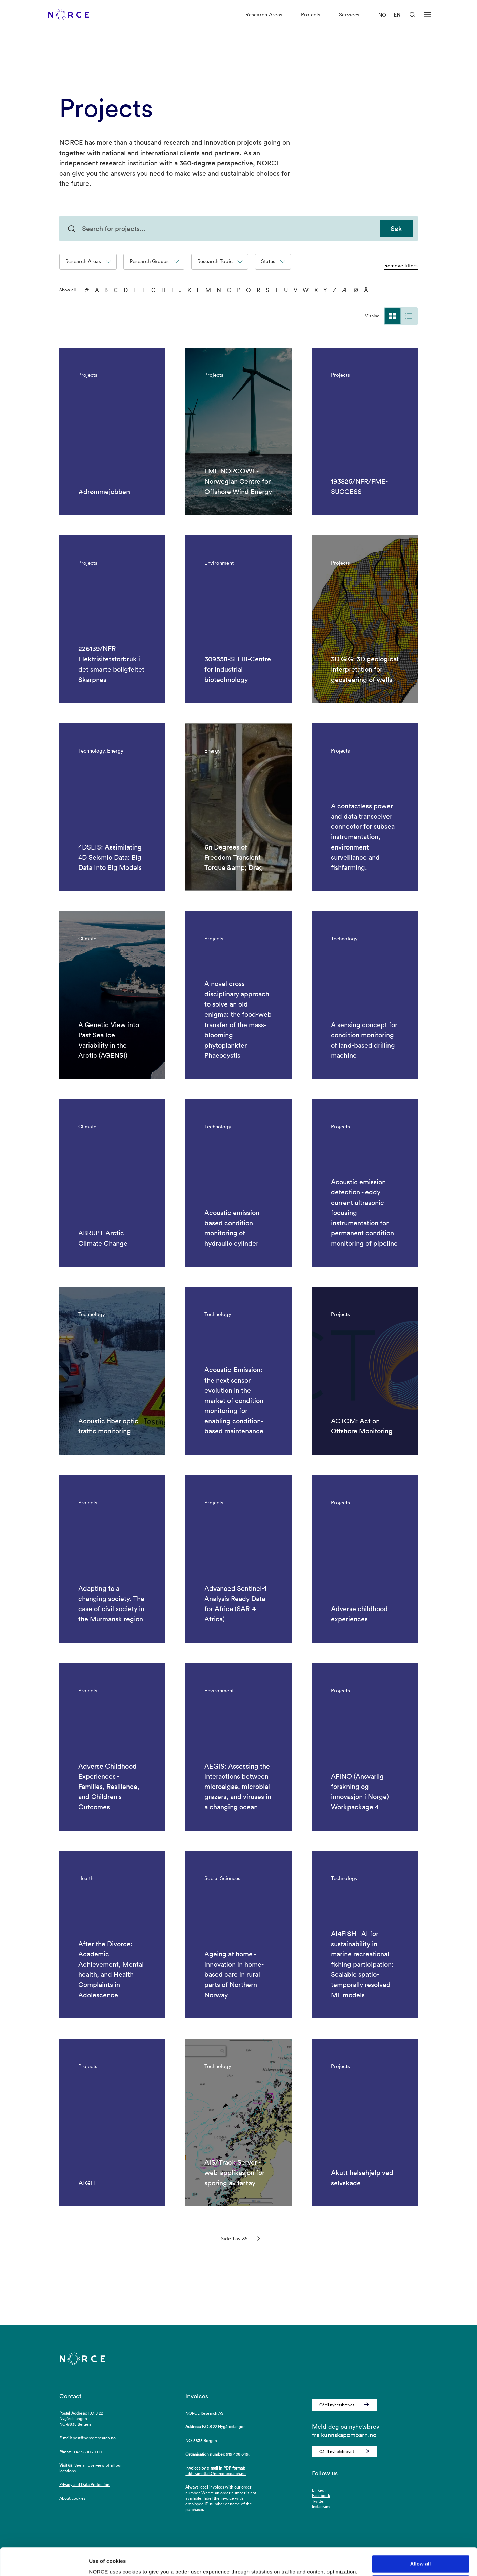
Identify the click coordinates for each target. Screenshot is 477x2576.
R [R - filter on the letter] (258, 289)
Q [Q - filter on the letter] (248, 289)
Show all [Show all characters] (67, 290)
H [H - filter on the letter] (163, 289)
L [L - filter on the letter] (198, 289)
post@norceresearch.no (94, 2438)
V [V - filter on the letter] (295, 289)
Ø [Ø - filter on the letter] (356, 289)
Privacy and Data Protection (84, 2484)
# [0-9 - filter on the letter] (87, 289)
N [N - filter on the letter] (219, 289)
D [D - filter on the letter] (126, 289)
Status (273, 261)
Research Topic (220, 261)
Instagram (321, 2507)
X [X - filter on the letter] (316, 289)
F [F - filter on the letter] (143, 289)
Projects (311, 21)
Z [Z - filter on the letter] (334, 289)
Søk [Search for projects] (396, 229)
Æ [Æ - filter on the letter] (345, 289)
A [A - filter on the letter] (97, 289)
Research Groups (154, 261)
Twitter (318, 2501)
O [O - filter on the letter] (229, 289)
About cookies (72, 2498)
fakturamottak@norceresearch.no (215, 2473)
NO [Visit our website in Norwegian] (382, 21)
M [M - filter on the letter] (208, 289)
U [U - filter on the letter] (286, 289)
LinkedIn (320, 2490)
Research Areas (263, 21)
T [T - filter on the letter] (276, 289)
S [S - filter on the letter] (267, 289)
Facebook (321, 2495)
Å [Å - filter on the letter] (366, 289)
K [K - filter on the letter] (189, 289)
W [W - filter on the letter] (306, 289)
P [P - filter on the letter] (238, 289)
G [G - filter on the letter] (153, 289)
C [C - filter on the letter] (116, 289)
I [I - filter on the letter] (172, 289)
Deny (420, 2556)
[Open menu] (427, 21)
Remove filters (401, 265)
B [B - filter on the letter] (106, 289)
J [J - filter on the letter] (180, 289)
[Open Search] (412, 21)
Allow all (420, 2536)
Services (349, 21)
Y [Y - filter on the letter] (325, 289)
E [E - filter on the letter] (135, 289)
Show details (104, 2562)
